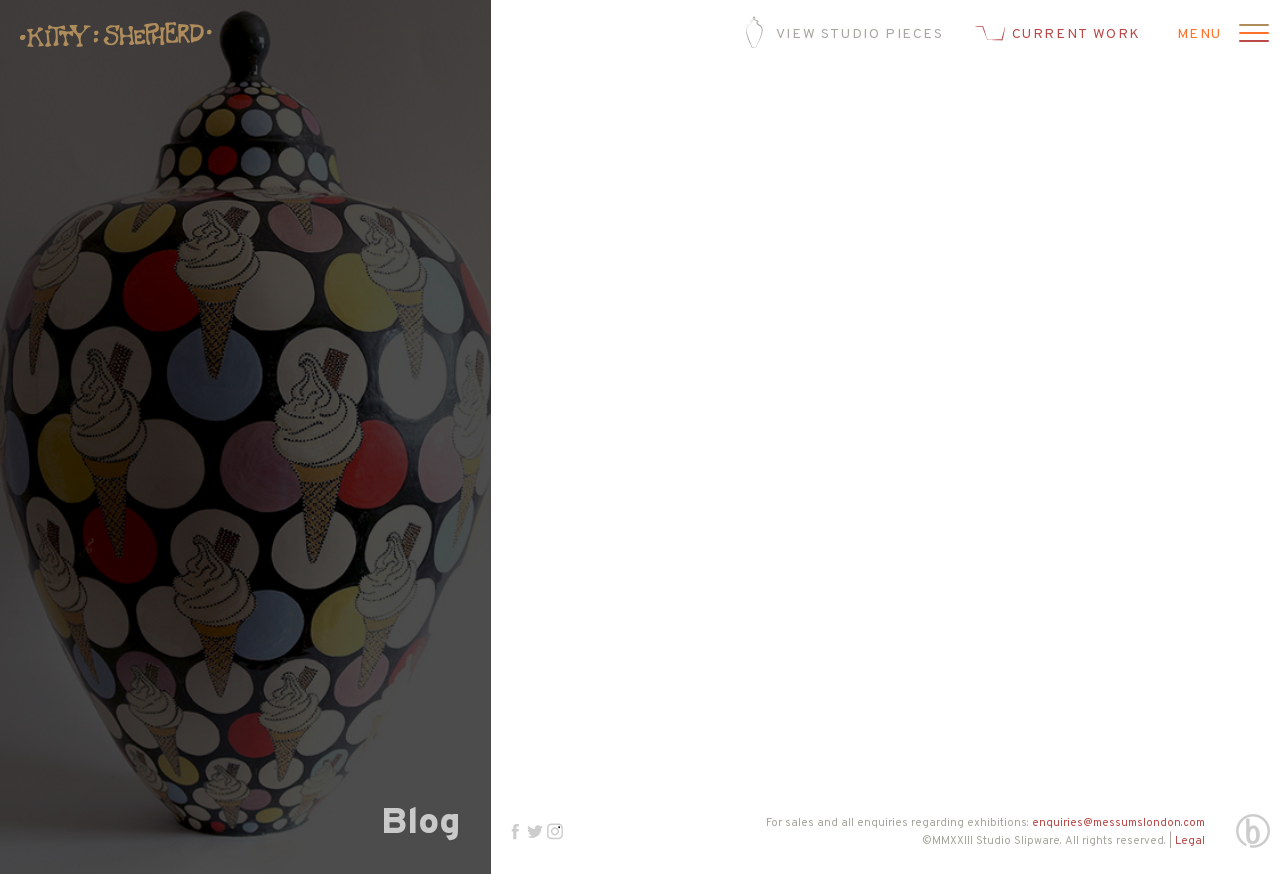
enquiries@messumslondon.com (1118, 823)
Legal (1190, 841)
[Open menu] (1251, 35)
